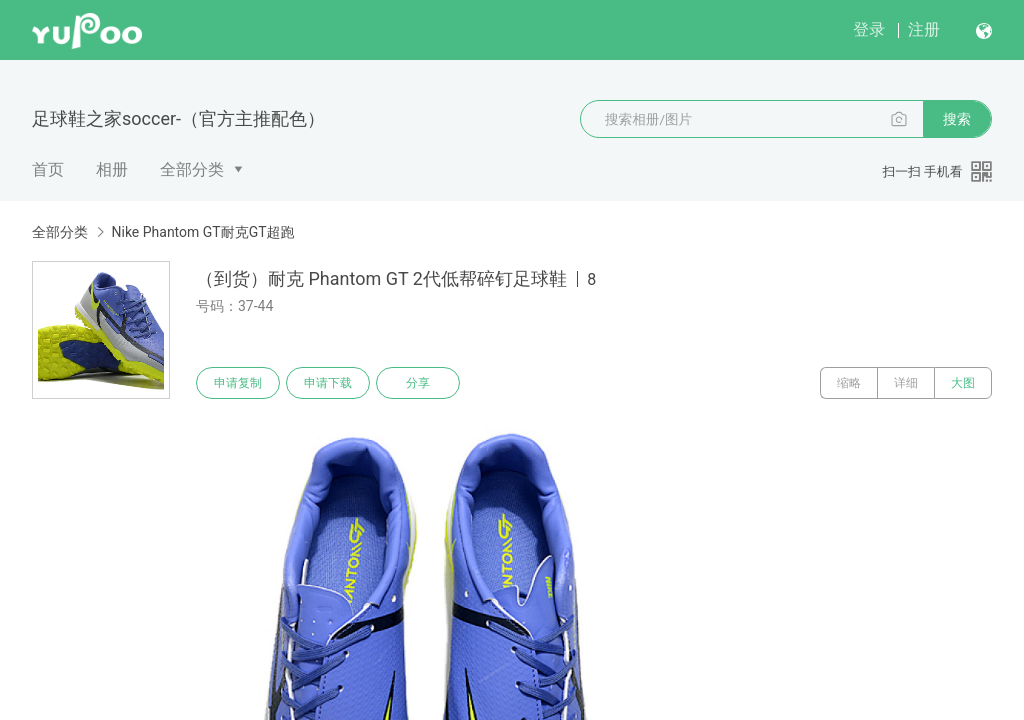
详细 (906, 383)
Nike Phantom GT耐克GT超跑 (202, 232)
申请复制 (238, 383)
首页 (48, 169)
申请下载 (328, 383)
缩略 (849, 383)
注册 (924, 29)
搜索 (957, 119)
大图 (963, 383)
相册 (112, 169)
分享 (418, 383)
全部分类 (192, 169)
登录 (869, 29)
